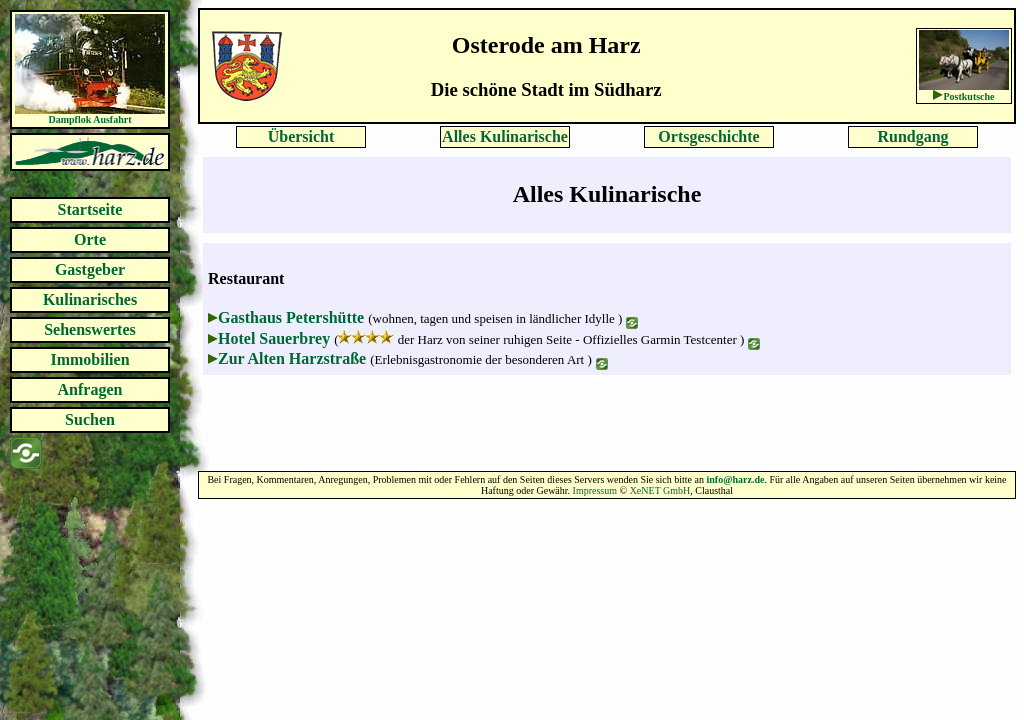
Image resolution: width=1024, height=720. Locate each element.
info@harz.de (735, 479)
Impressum (595, 490)
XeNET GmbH (660, 490)
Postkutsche (968, 96)
